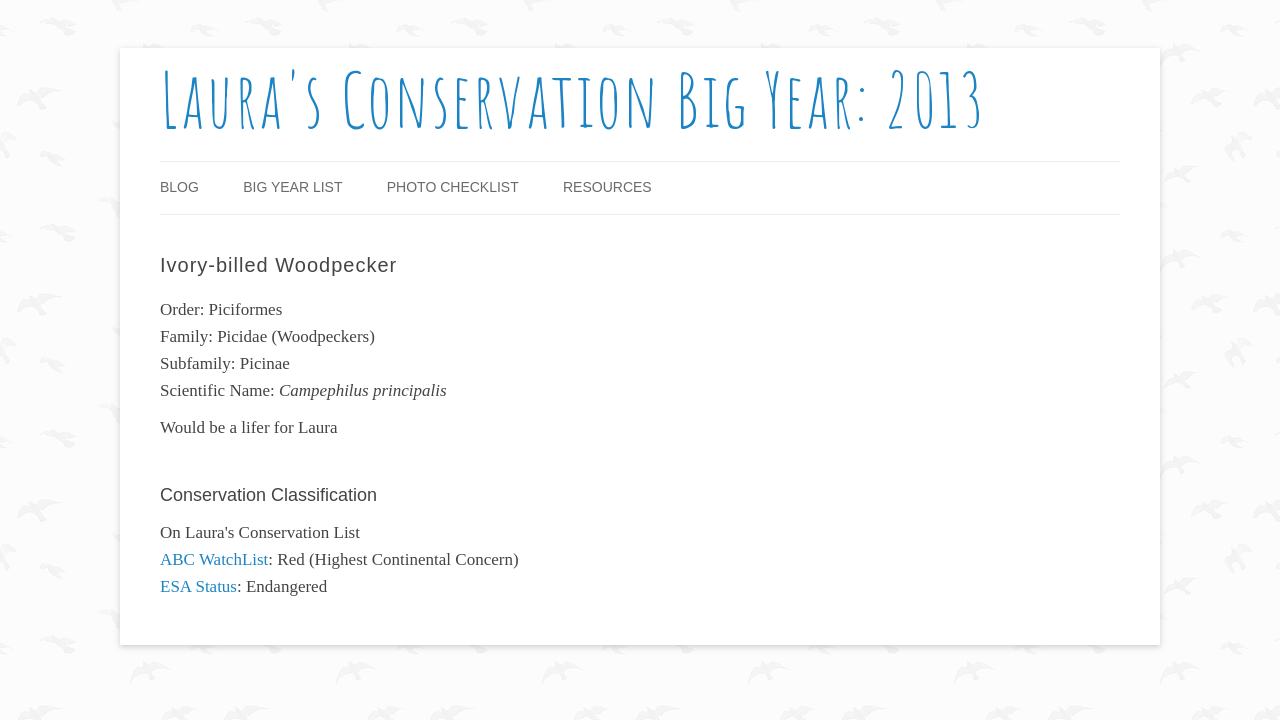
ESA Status (198, 586)
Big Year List (292, 187)
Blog (179, 187)
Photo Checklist (453, 187)
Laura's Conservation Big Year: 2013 (573, 99)
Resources (607, 187)
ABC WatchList (214, 559)
